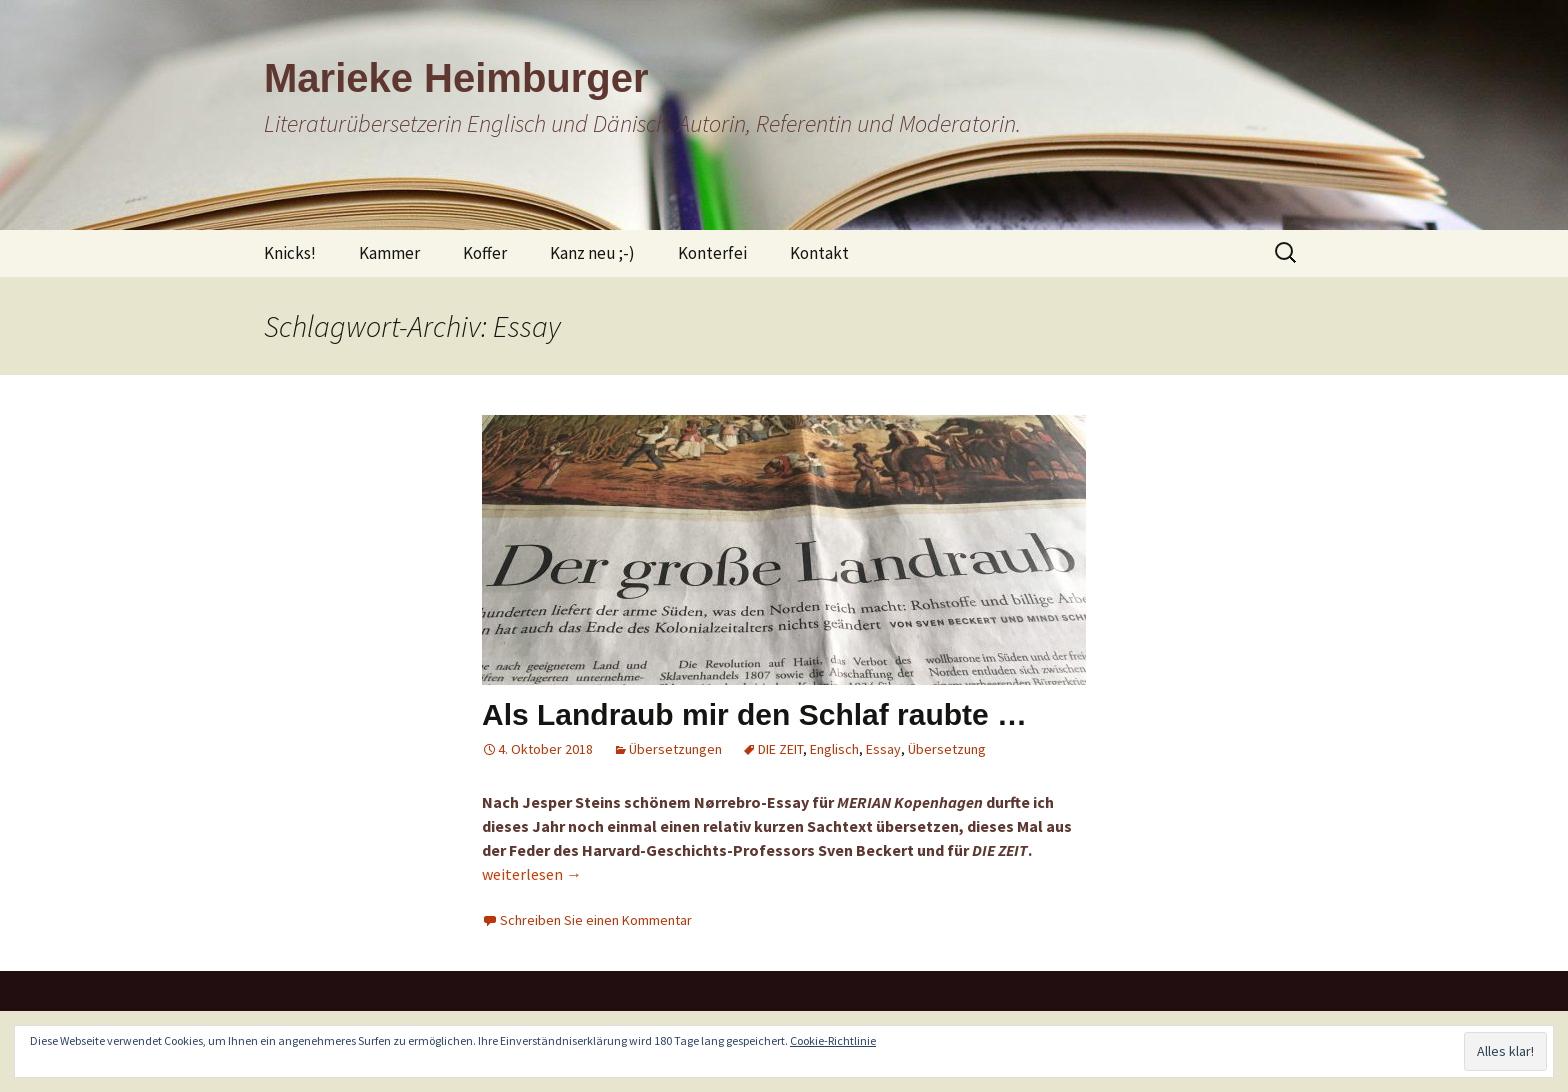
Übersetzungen (675, 749)
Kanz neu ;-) (592, 253)
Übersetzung (947, 749)
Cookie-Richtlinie (833, 1040)
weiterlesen (532, 874)
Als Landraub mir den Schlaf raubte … (754, 714)
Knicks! (290, 253)
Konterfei (712, 253)
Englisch (834, 749)
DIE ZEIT (780, 749)
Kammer (389, 253)
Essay (883, 749)
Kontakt (819, 253)
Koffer (485, 253)
